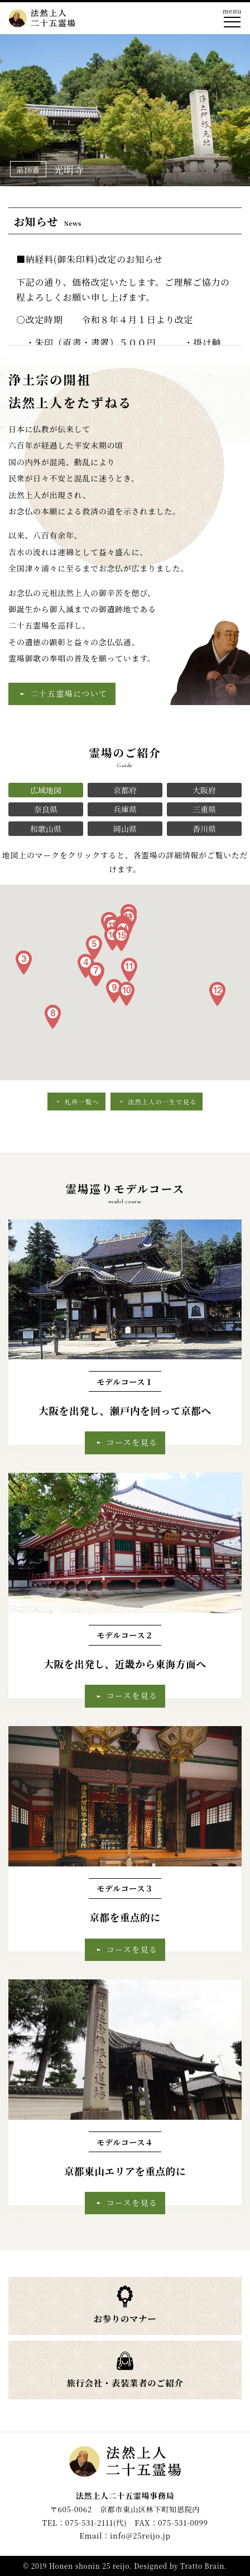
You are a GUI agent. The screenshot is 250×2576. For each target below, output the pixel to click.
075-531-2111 (89, 2522)
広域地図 (45, 790)
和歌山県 (45, 828)
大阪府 (204, 790)
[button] (24, 963)
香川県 (204, 828)
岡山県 (125, 828)
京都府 (125, 790)
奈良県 (45, 809)
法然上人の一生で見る (162, 1101)
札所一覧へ (82, 1101)
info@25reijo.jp (140, 2535)
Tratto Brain (202, 2565)
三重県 (204, 809)
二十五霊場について (68, 693)
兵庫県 (125, 809)
